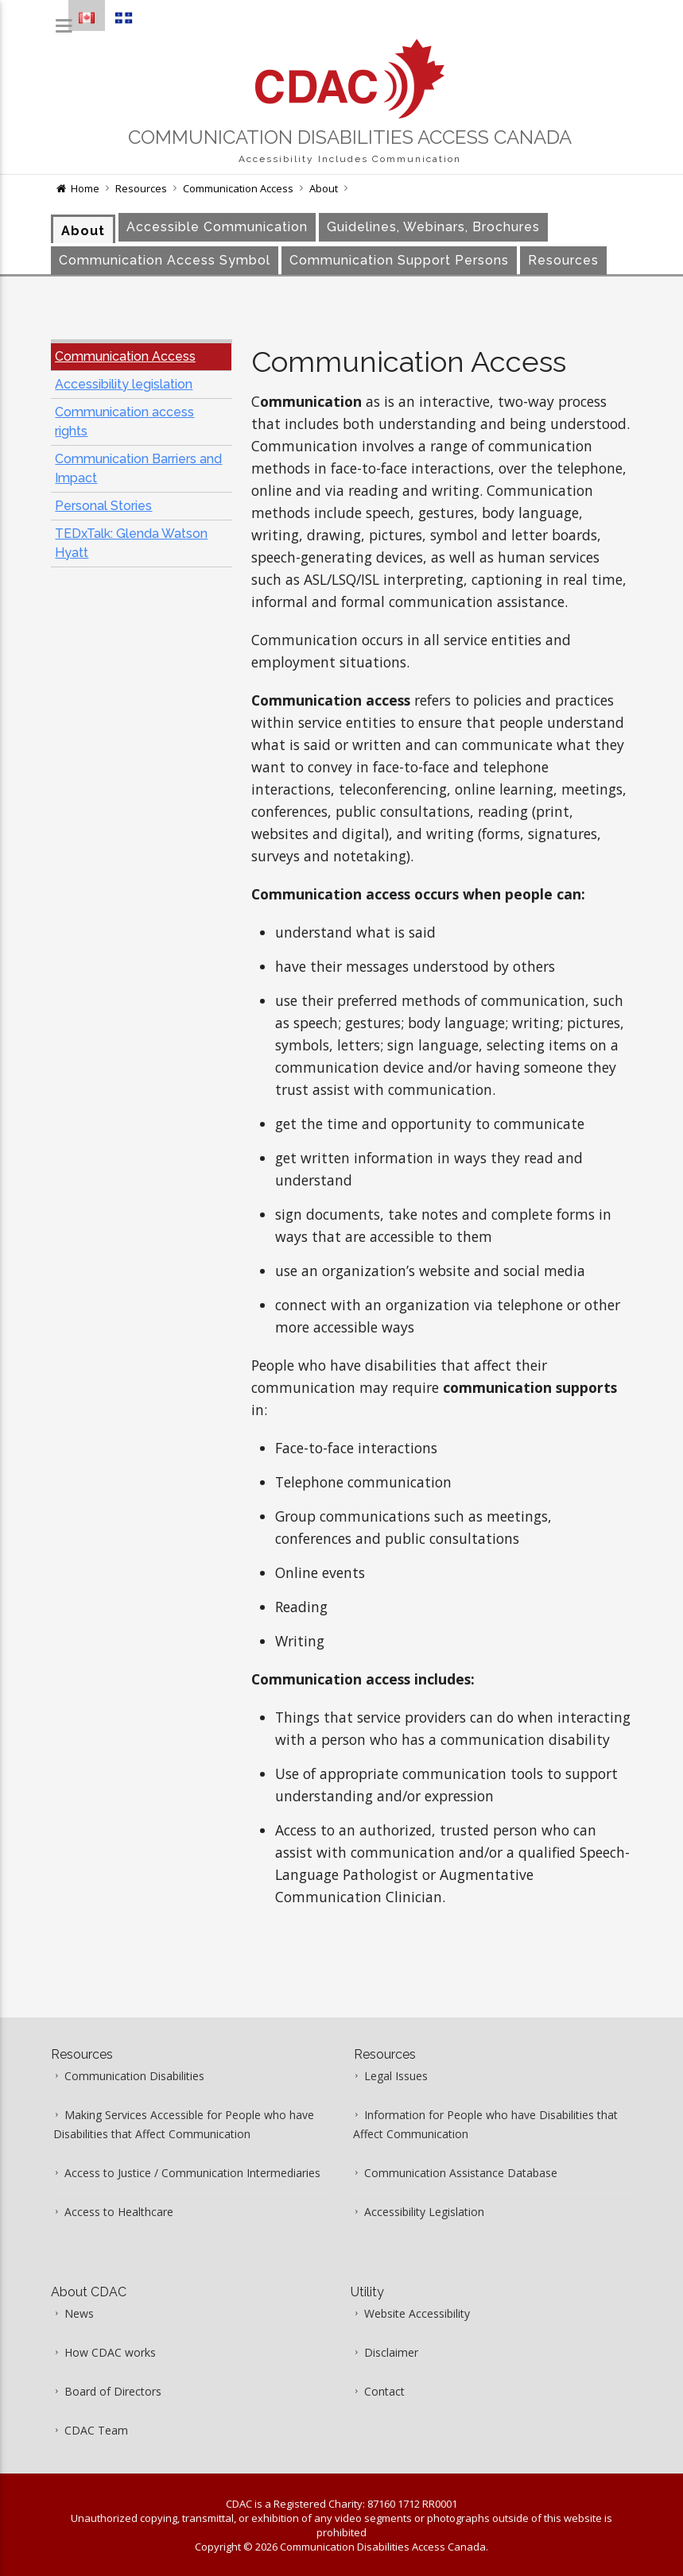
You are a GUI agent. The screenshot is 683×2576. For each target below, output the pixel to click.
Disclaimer (391, 2352)
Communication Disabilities (134, 2075)
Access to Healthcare (118, 2211)
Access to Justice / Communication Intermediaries (192, 2172)
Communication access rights (124, 421)
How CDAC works (110, 2352)
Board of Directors (112, 2391)
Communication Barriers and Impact (138, 468)
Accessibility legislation (123, 384)
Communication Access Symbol (164, 260)
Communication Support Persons (399, 260)
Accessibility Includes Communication (350, 158)
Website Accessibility (417, 2313)
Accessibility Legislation (424, 2211)
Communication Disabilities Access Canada (350, 137)
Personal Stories (103, 505)
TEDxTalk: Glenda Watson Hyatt (131, 543)
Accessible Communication (217, 226)
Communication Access (238, 188)
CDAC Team (96, 2430)
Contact (384, 2391)
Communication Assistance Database (460, 2172)
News (79, 2313)
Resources (141, 188)
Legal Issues (396, 2075)
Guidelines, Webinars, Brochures (433, 226)
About (323, 188)
